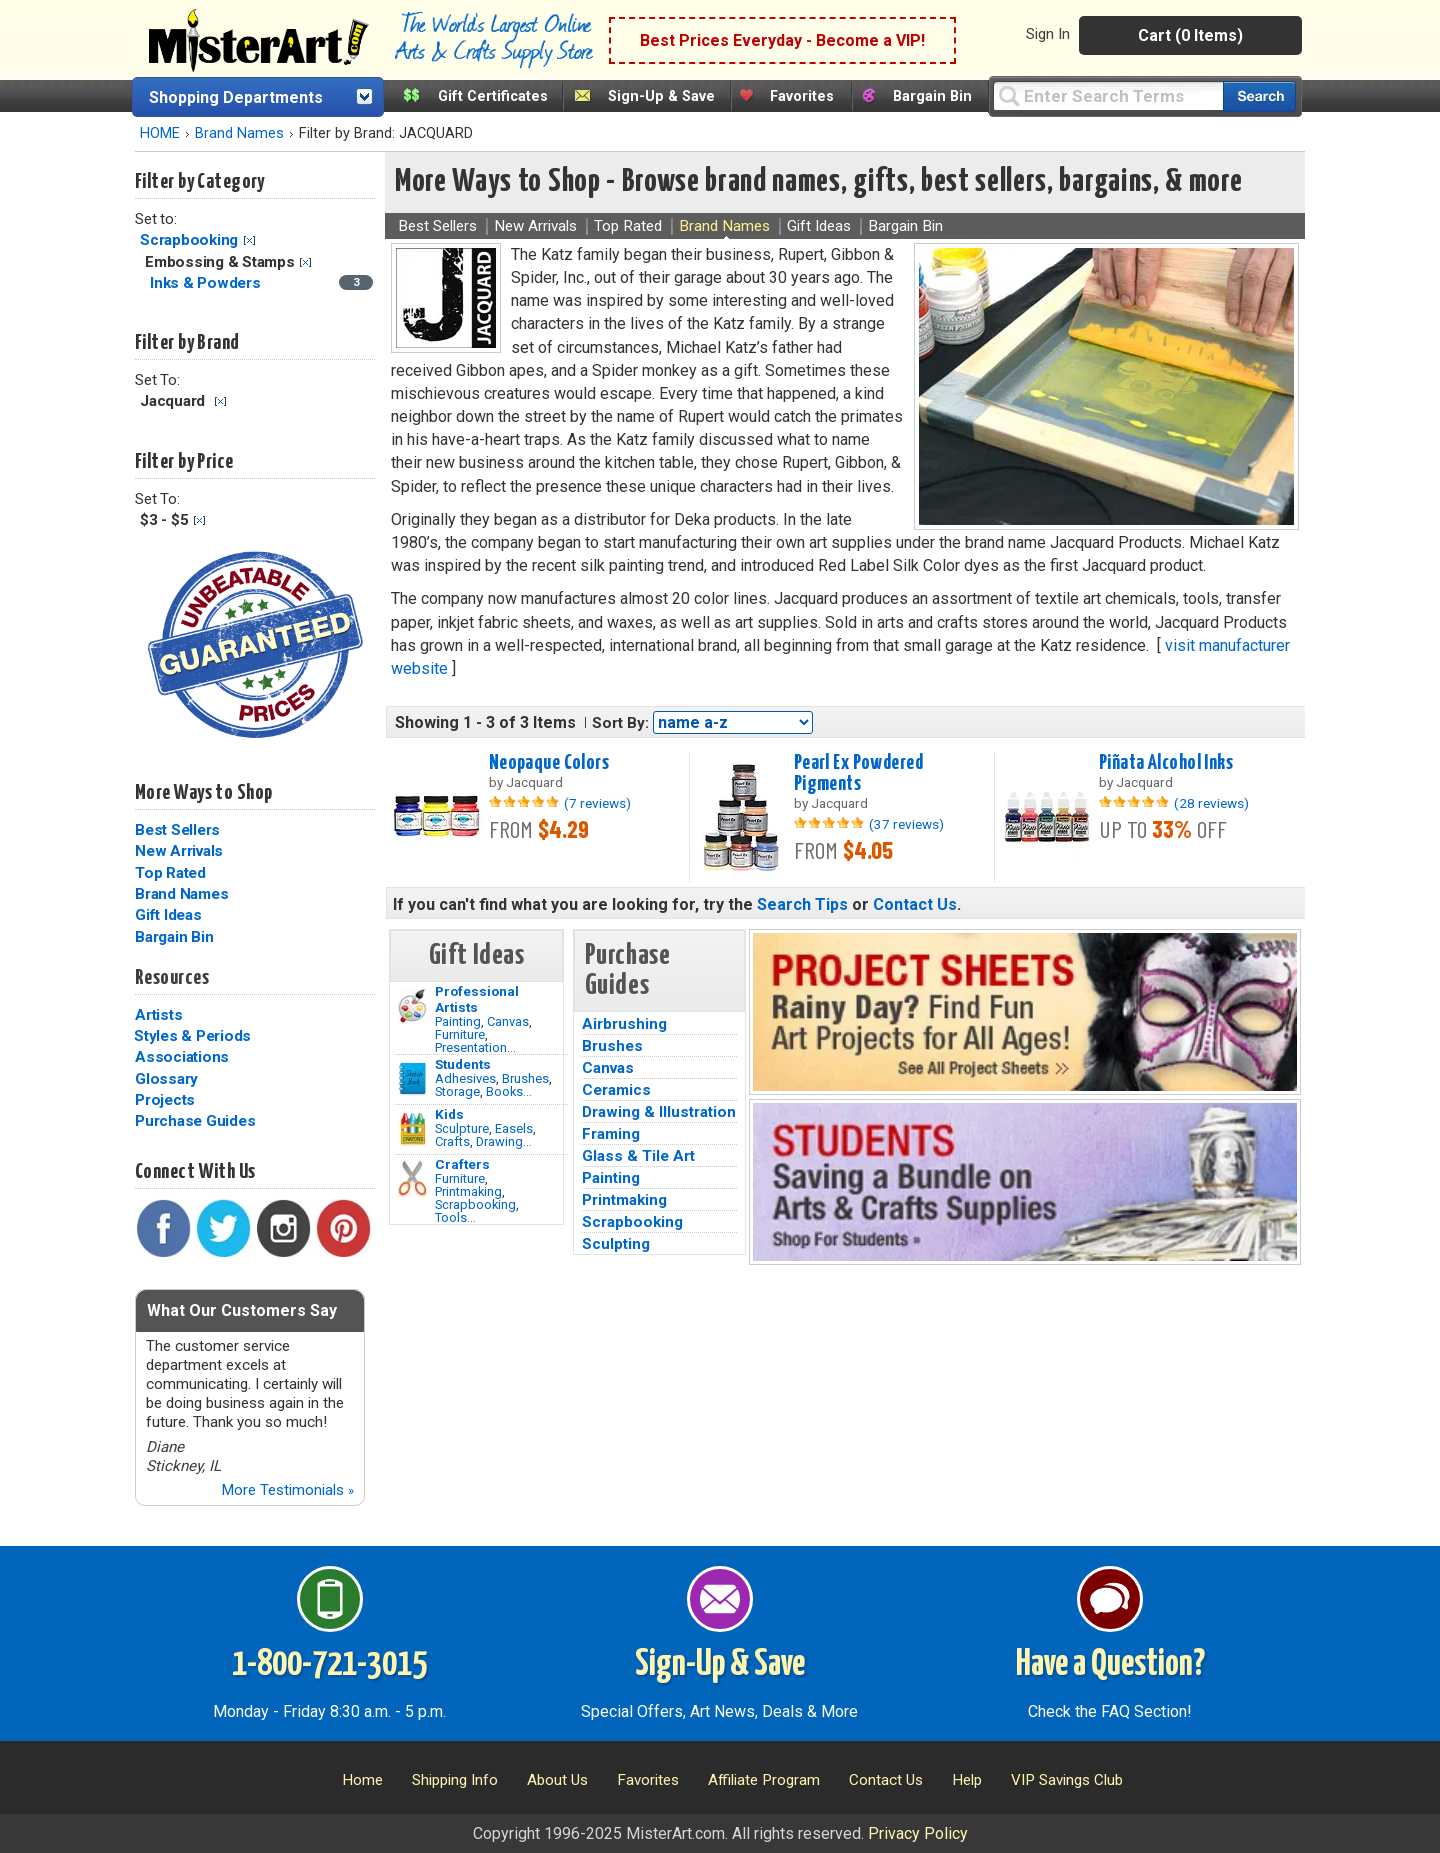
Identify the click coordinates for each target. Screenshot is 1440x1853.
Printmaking (468, 1191)
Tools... (455, 1217)
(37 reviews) (906, 824)
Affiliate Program (764, 1780)
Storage (457, 1091)
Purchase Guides (195, 1121)
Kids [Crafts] (449, 1114)
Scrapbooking (189, 240)
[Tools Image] (412, 1179)
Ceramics (616, 1090)
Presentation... (475, 1047)
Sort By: (620, 723)
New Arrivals (179, 851)
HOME (160, 133)
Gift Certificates (493, 96)
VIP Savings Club (1067, 1780)
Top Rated (170, 873)
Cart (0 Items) (1190, 35)
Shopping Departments (236, 97)
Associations (182, 1057)
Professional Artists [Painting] (477, 999)
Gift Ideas (168, 915)
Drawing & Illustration (659, 1112)
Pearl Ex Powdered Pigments (858, 773)
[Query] (1108, 95)
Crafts (452, 1141)
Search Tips (802, 904)
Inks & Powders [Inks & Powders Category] (207, 283)
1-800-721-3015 (329, 1665)
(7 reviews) (597, 803)
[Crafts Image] (412, 1129)
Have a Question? (1110, 1665)
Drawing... (504, 1141)
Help (967, 1780)
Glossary (166, 1079)
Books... (509, 1091)
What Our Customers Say (242, 1310)
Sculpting (616, 1244)
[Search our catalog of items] (1259, 96)
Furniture (460, 1034)
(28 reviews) (1211, 803)
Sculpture (462, 1128)
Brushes (525, 1078)
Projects (165, 1100)
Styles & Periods (192, 1036)
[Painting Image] (412, 1006)
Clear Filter (249, 240)
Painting (458, 1021)
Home (362, 1780)
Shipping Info (455, 1780)
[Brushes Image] (412, 1079)
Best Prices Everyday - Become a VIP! (782, 40)
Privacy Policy (918, 1833)
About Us (557, 1780)
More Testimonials (287, 1490)
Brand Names (239, 133)
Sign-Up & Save (661, 96)
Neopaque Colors (549, 763)
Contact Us (915, 904)
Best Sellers (177, 830)
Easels (514, 1128)
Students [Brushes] (463, 1064)
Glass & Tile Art (638, 1156)
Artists (158, 1015)
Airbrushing (624, 1024)
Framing (611, 1134)
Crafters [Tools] (462, 1164)
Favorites (802, 96)
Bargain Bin (932, 96)
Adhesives (465, 1078)
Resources (172, 978)
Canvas (508, 1021)
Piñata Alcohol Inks (1166, 763)
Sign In (1048, 34)
